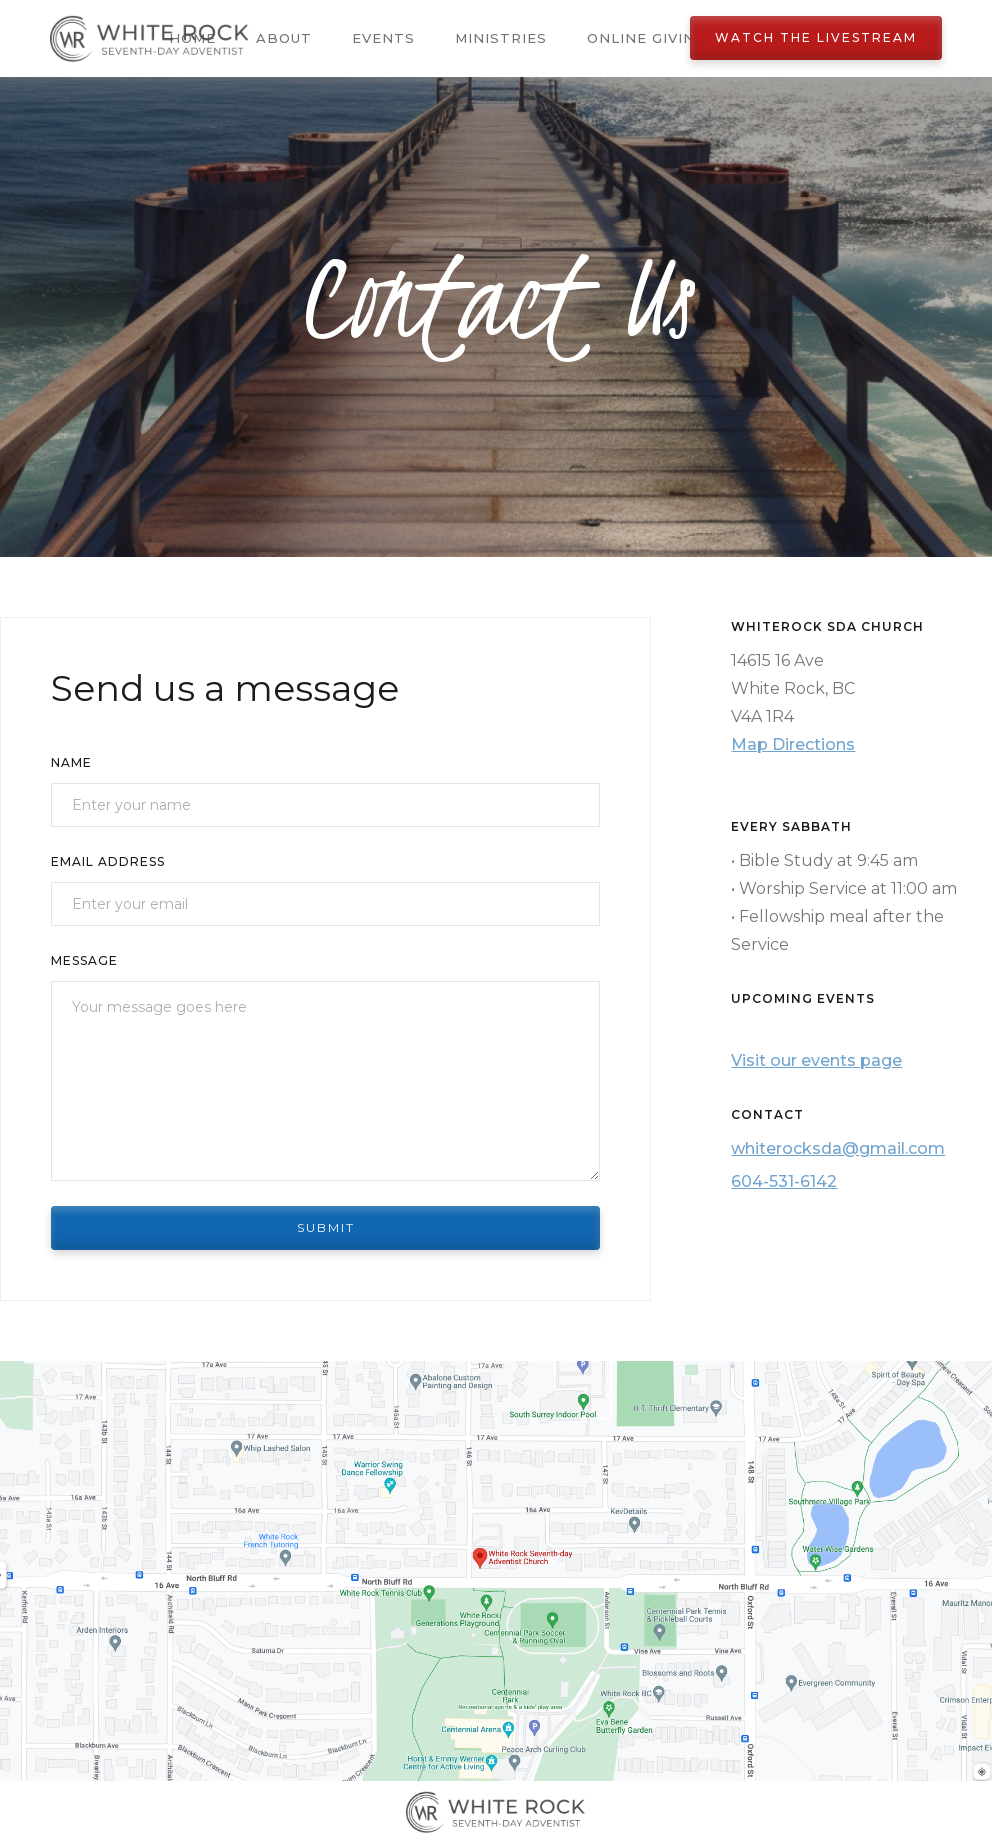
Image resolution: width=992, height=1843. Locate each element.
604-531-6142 (784, 1181)
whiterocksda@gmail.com (838, 1148)
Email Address (108, 861)
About (284, 38)
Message (84, 960)
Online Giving (646, 38)
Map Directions (793, 744)
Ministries (501, 38)
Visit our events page (816, 1060)
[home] (150, 38)
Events (383, 38)
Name (71, 762)
